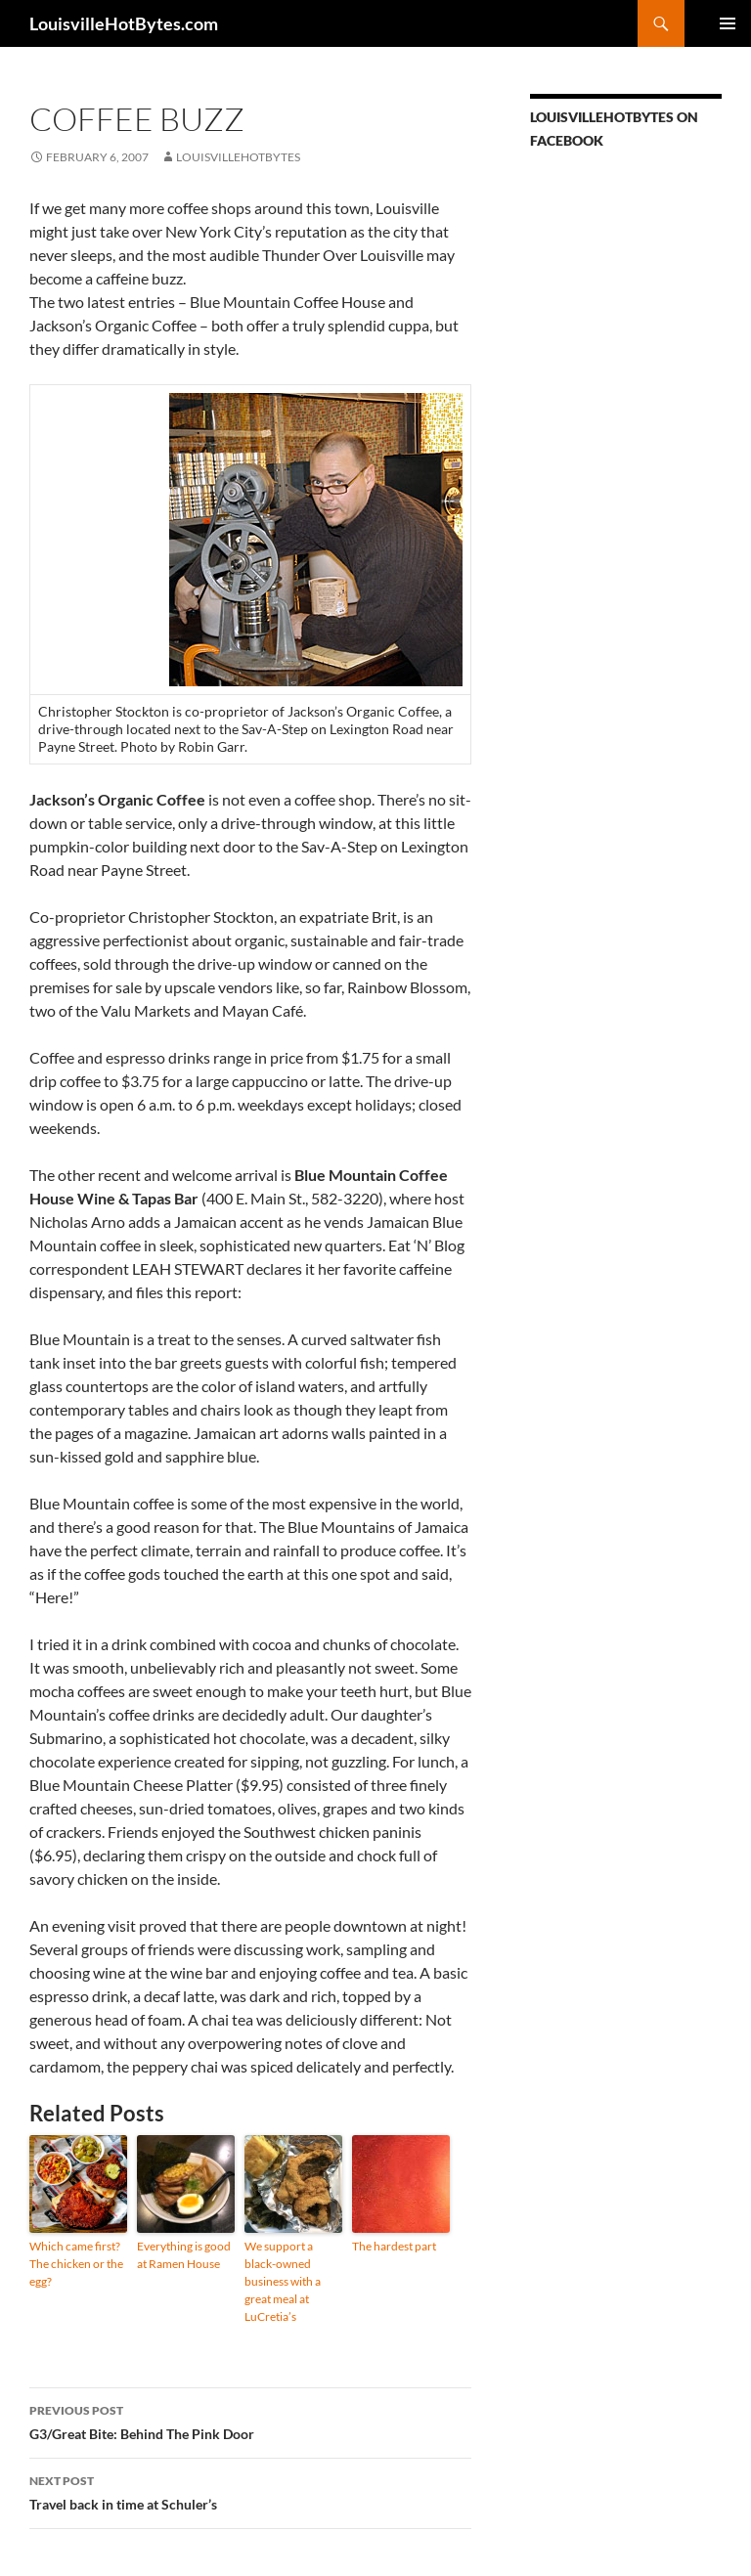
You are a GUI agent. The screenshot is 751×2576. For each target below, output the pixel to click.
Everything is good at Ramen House (184, 2255)
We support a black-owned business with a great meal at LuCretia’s (282, 2281)
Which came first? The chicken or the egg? (76, 2264)
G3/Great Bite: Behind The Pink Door (250, 2420)
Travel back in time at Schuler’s (250, 2490)
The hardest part (394, 2246)
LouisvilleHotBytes (238, 157)
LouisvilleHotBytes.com (123, 23)
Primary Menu (727, 23)
